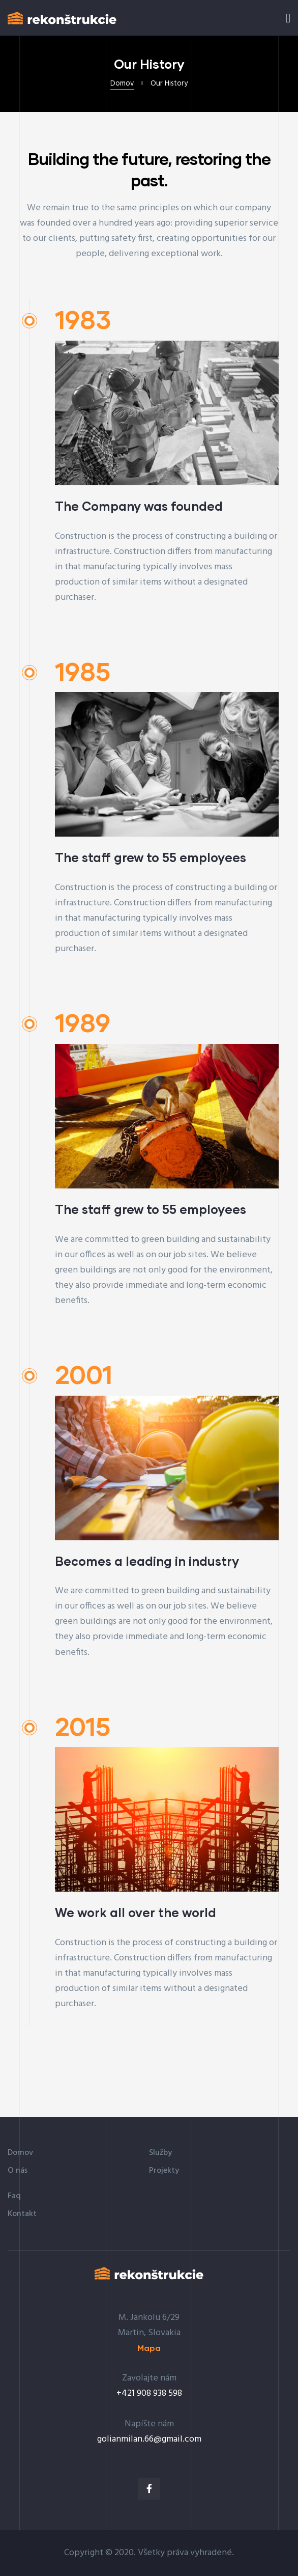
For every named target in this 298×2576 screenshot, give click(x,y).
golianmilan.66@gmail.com (149, 2439)
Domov (122, 84)
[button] (149, 2348)
